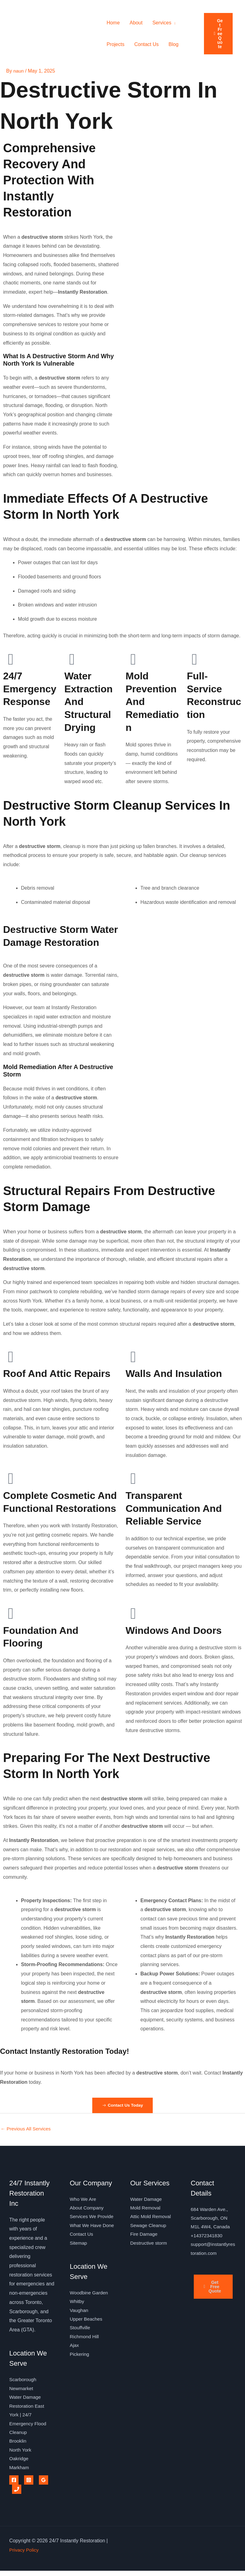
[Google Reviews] (43, 2485)
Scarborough (23, 2380)
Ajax (74, 2369)
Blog (173, 44)
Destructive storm (149, 2245)
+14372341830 (207, 2237)
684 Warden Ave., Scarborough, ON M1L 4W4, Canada (211, 2219)
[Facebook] (14, 2485)
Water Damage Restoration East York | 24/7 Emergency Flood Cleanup (28, 2417)
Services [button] (161, 22)
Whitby (77, 2323)
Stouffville (80, 2351)
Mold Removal (146, 2209)
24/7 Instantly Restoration (40, 33)
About (136, 22)
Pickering (80, 2378)
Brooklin (18, 2444)
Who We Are (84, 2200)
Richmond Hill (85, 2360)
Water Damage (146, 2200)
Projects (115, 44)
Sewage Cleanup (149, 2227)
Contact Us (146, 44)
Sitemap (79, 2264)
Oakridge (19, 2463)
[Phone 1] (16, 2494)
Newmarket (21, 2389)
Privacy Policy (24, 2555)
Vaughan (79, 2332)
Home (113, 22)
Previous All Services (27, 2129)
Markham (19, 2472)
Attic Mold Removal (151, 2218)
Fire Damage (144, 2236)
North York (20, 2453)
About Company (87, 2209)
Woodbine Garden (90, 2314)
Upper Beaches (87, 2341)
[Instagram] (28, 2485)
